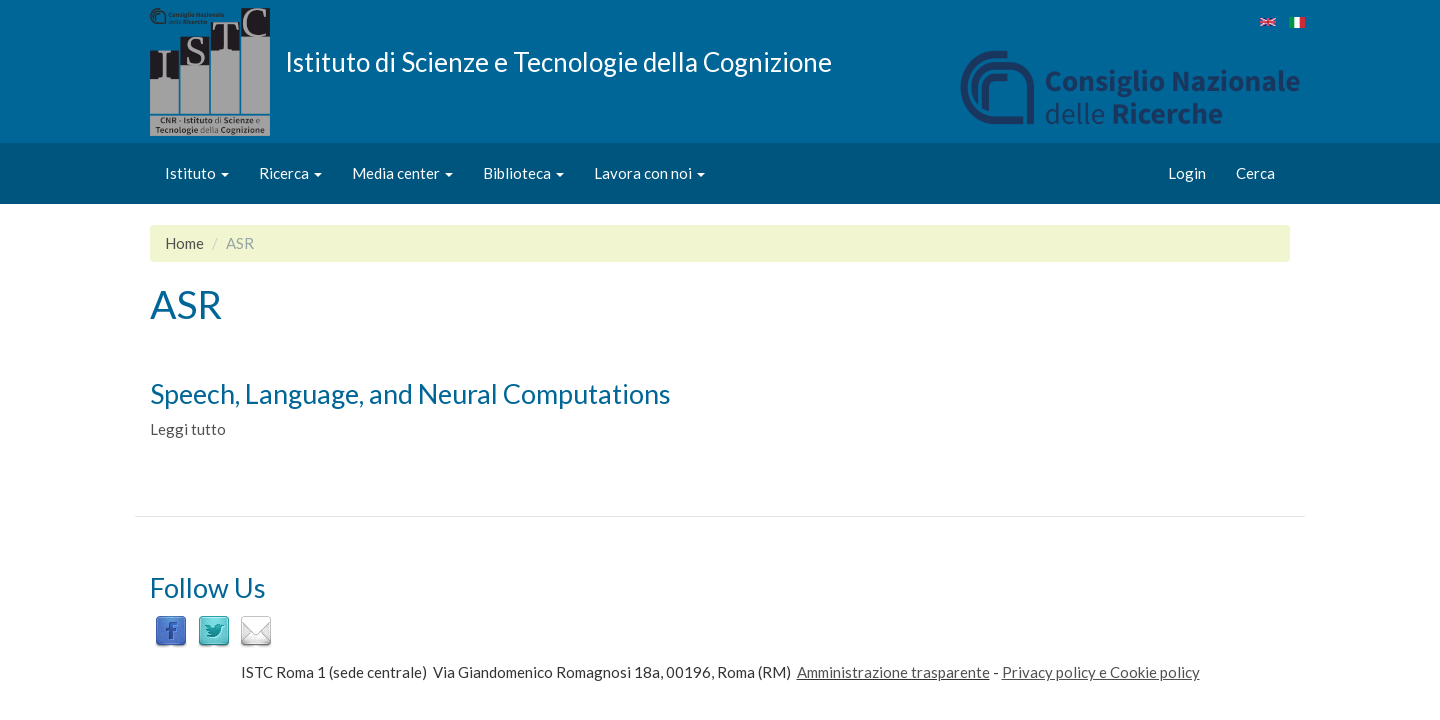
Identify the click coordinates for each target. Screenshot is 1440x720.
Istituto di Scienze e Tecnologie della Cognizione (558, 61)
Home (184, 243)
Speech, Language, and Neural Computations (410, 393)
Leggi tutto (188, 429)
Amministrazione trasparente (893, 672)
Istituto (197, 173)
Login (1187, 173)
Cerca (1255, 173)
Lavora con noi (649, 173)
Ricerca (290, 173)
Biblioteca (523, 173)
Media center (402, 173)
